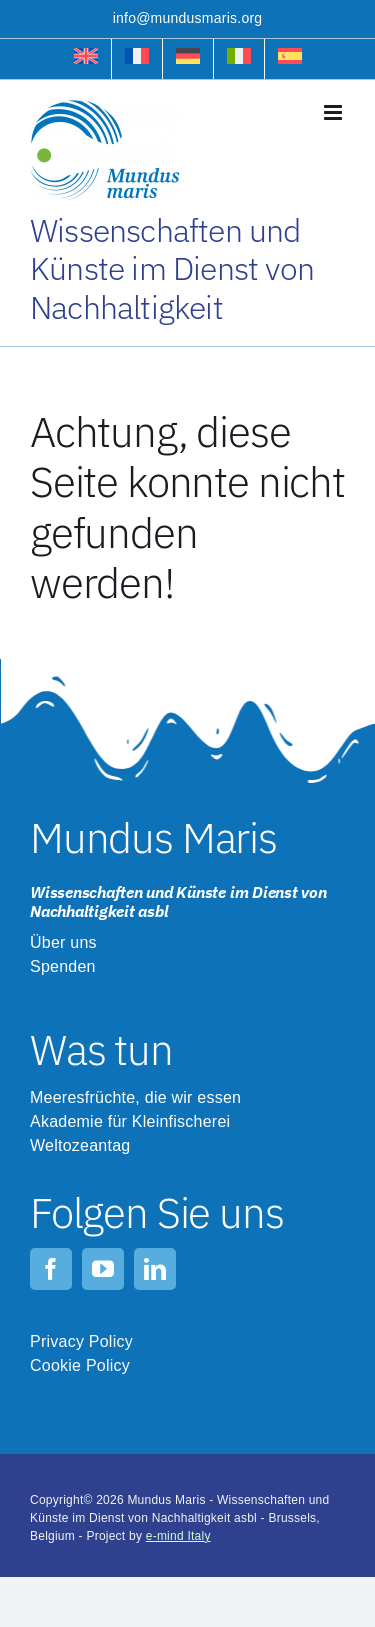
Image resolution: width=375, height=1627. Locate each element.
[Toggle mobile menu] (334, 112)
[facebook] (51, 1269)
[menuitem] (86, 59)
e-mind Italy (178, 1536)
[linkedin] (155, 1269)
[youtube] (103, 1269)
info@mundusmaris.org (188, 18)
